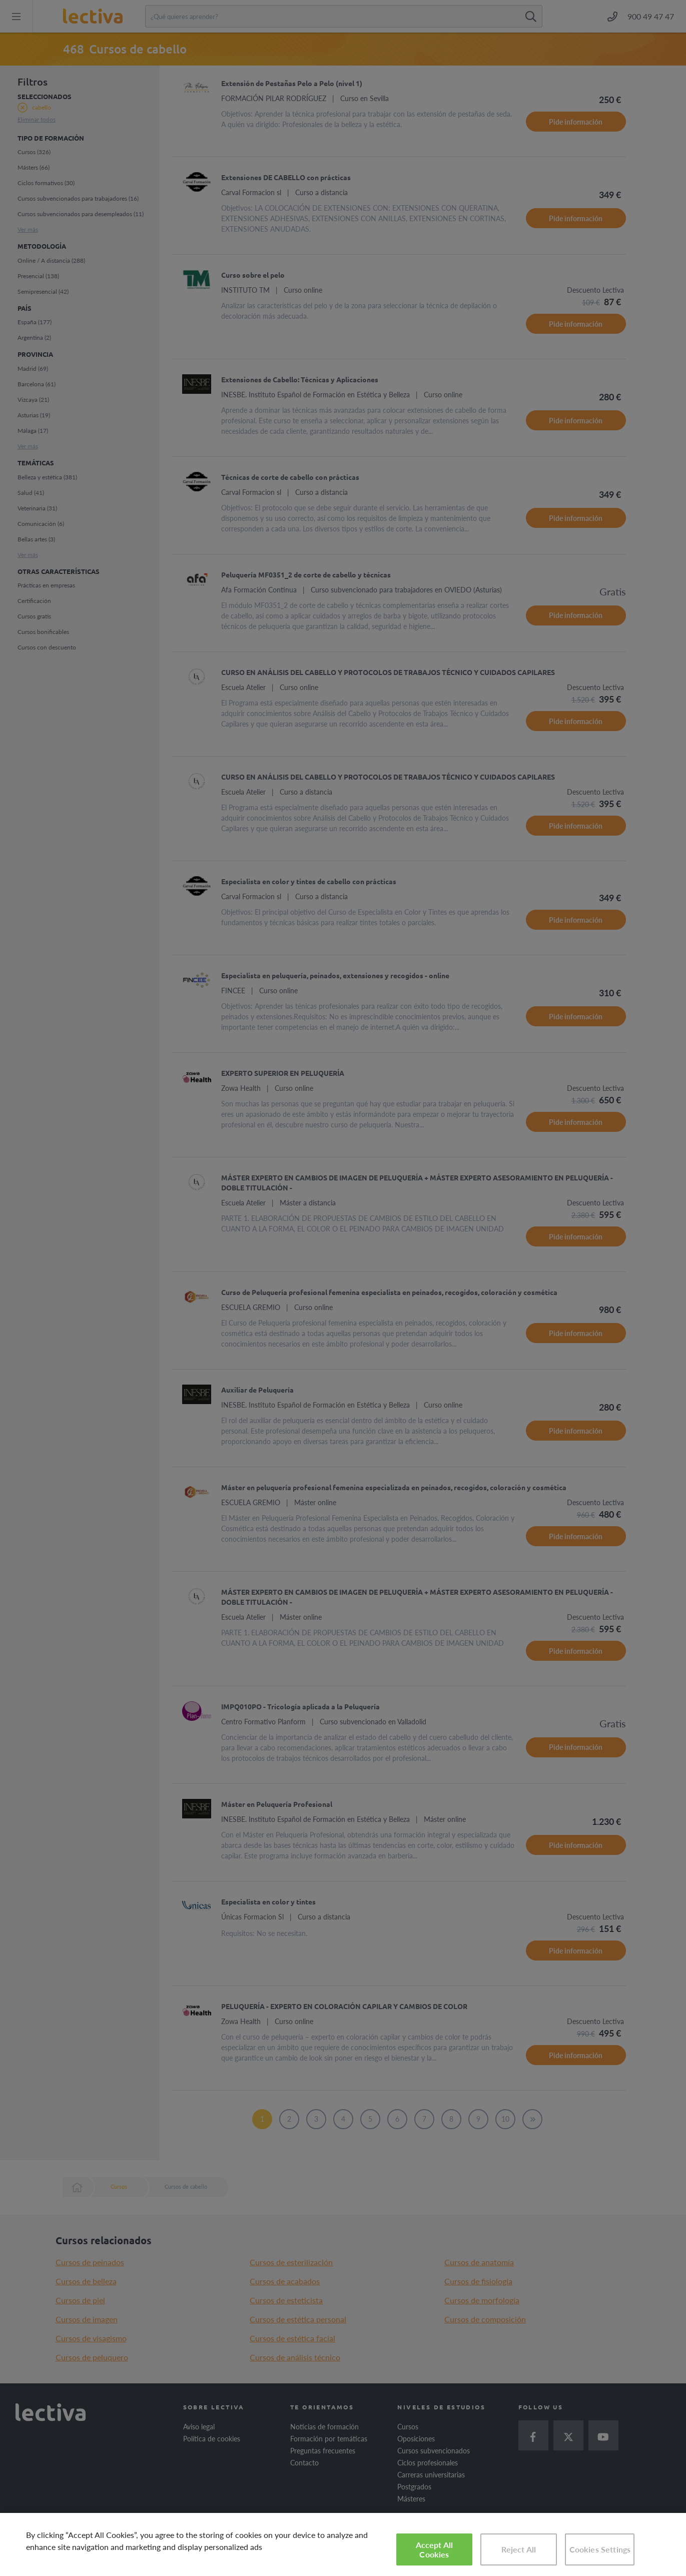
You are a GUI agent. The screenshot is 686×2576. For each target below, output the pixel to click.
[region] (343, 2544)
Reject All (518, 2549)
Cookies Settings (600, 2549)
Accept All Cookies (434, 2549)
